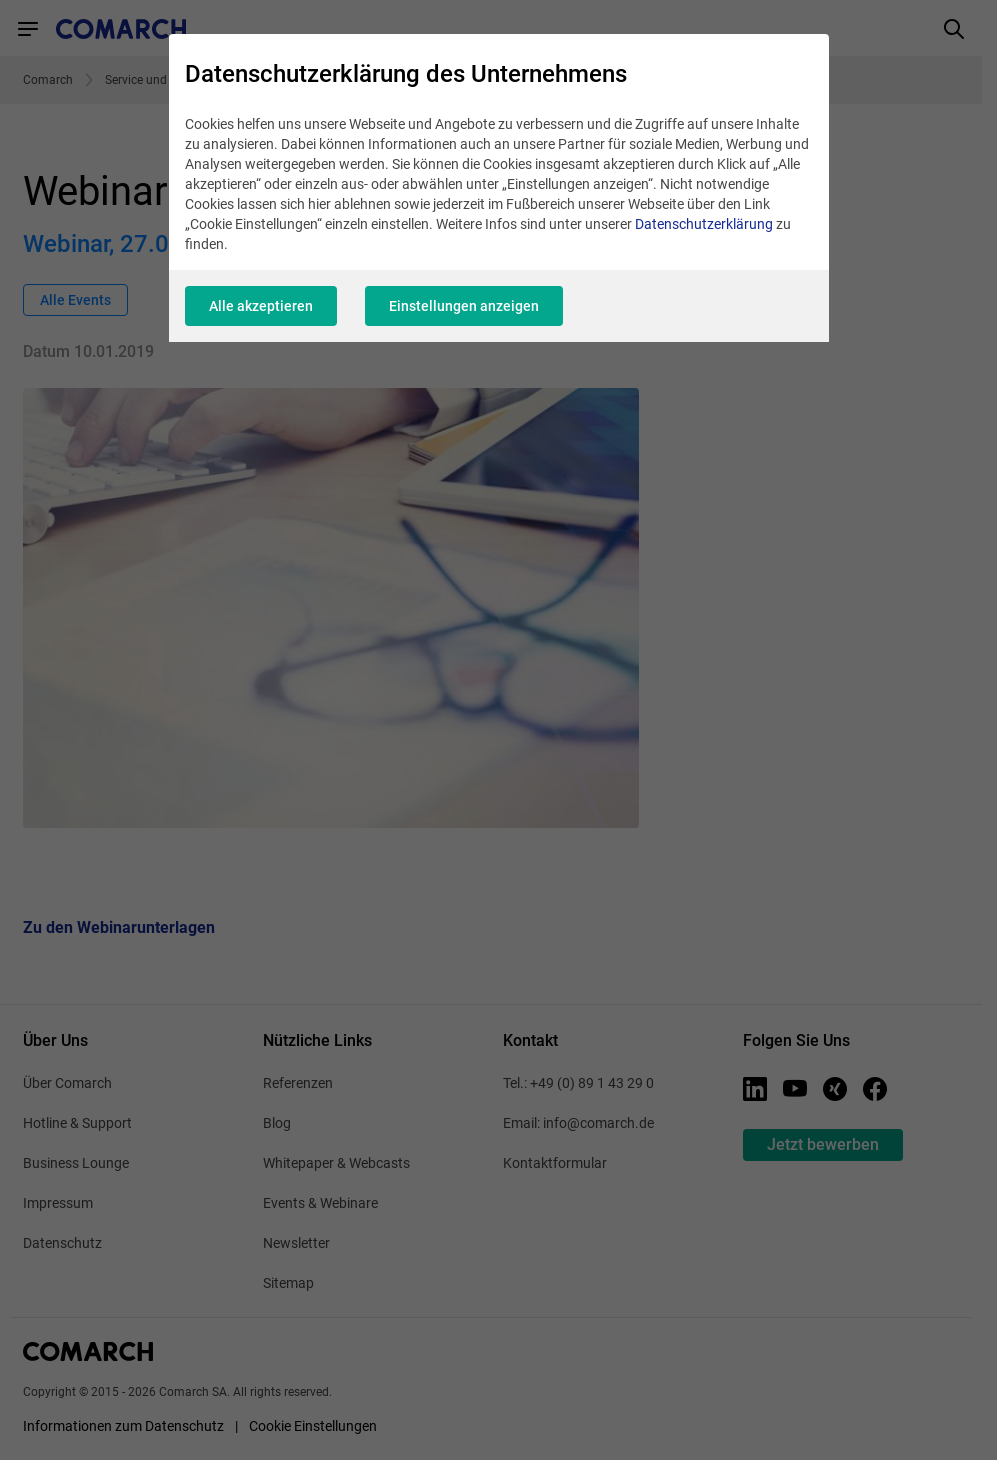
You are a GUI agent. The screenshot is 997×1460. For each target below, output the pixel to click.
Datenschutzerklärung (704, 224)
